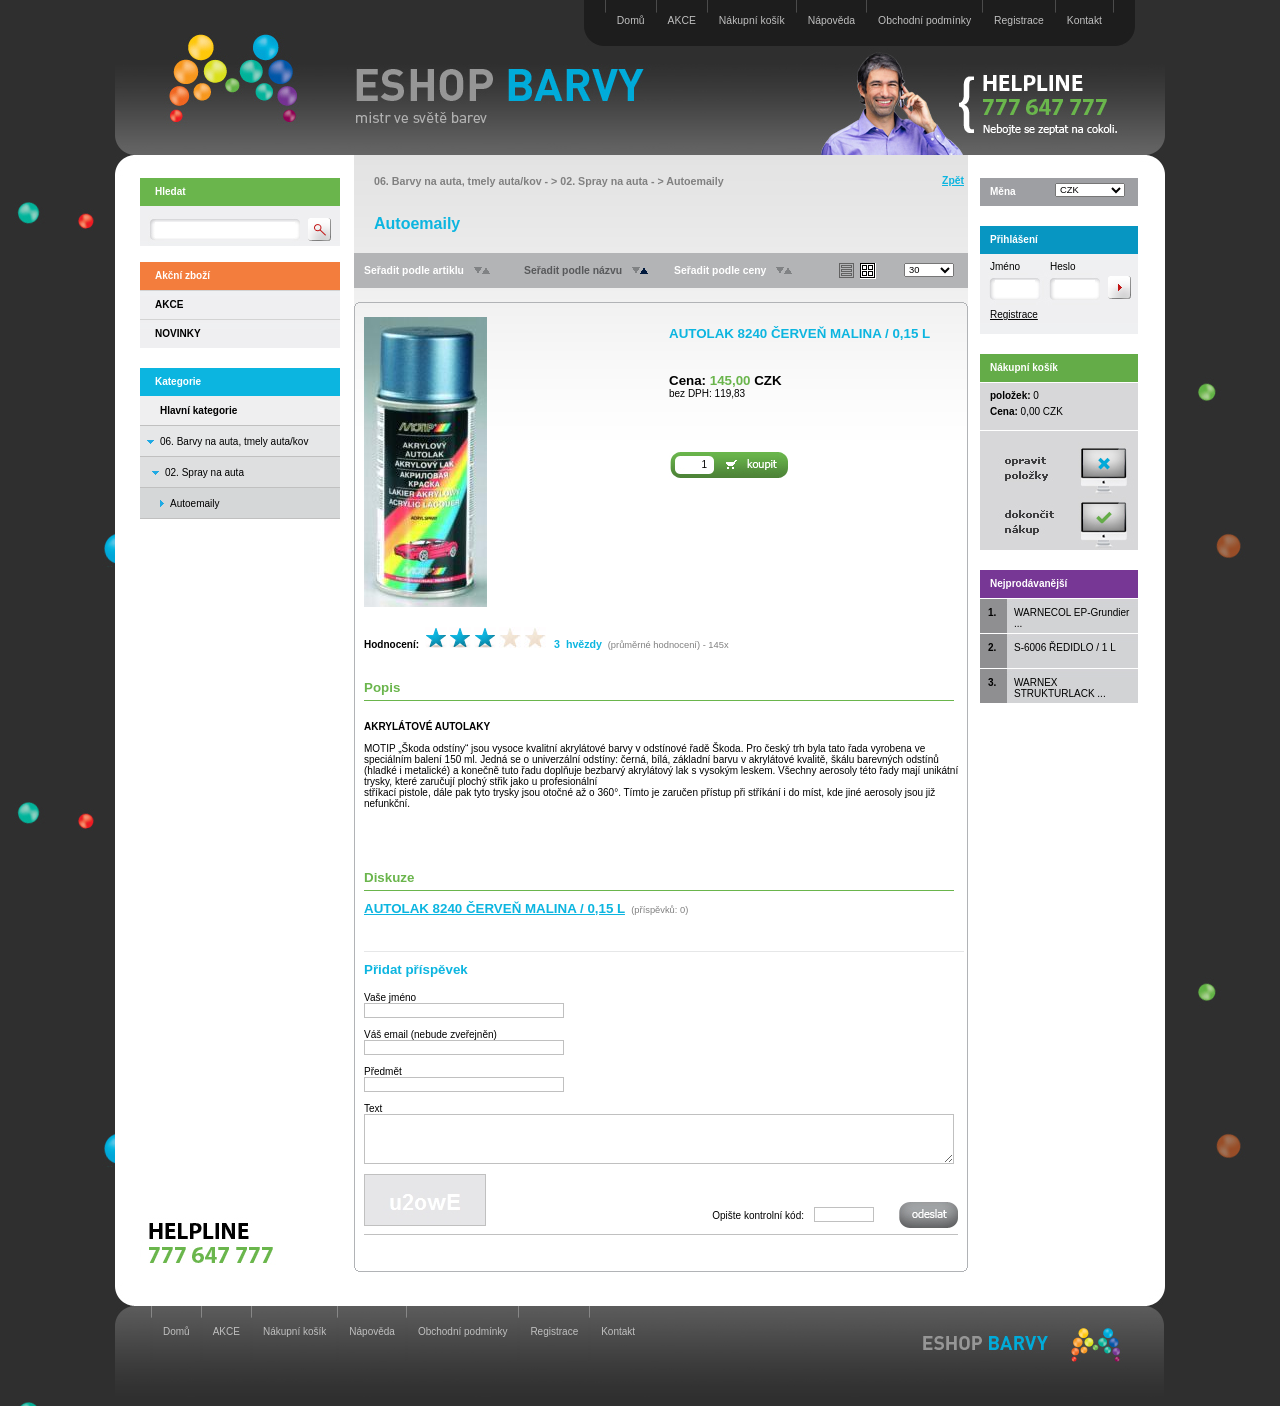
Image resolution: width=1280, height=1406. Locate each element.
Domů (631, 20)
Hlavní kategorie (198, 410)
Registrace (1019, 20)
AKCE (682, 20)
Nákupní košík (752, 20)
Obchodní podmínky (924, 20)
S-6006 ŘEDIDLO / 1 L (1065, 647)
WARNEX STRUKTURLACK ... (1060, 688)
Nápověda (831, 20)
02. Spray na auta (204, 472)
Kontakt (1084, 20)
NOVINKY (178, 333)
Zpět (953, 180)
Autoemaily (694, 181)
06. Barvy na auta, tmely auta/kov (234, 441)
